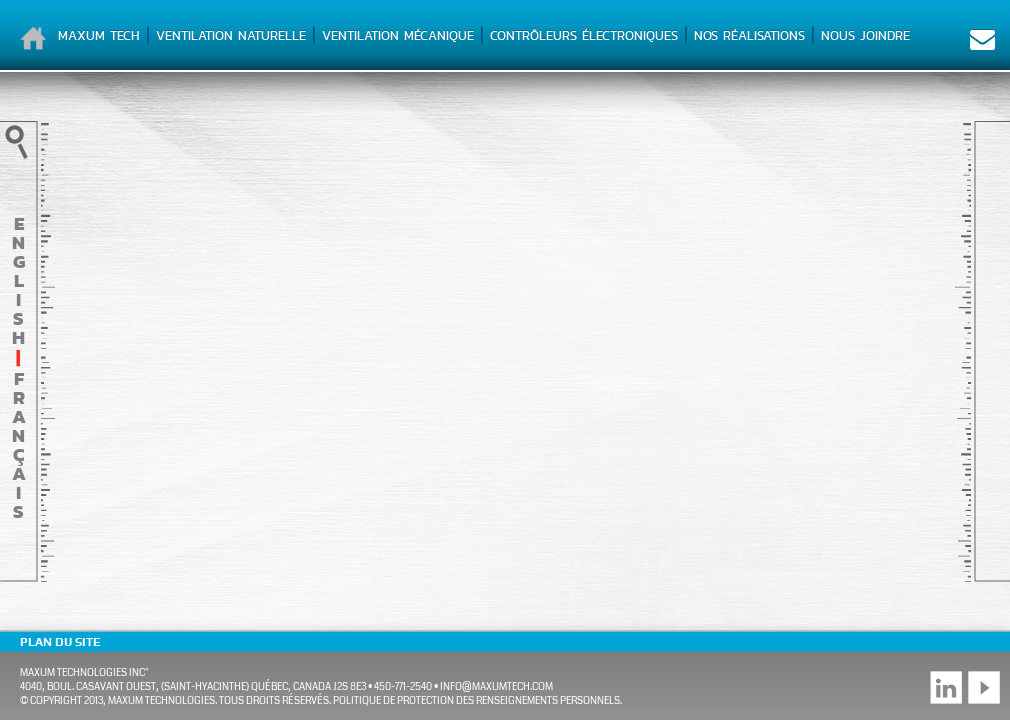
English (18, 280)
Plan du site (60, 642)
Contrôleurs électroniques (584, 35)
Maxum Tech (99, 35)
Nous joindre (865, 35)
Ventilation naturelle (231, 35)
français (19, 445)
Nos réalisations (749, 35)
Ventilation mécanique (398, 35)
